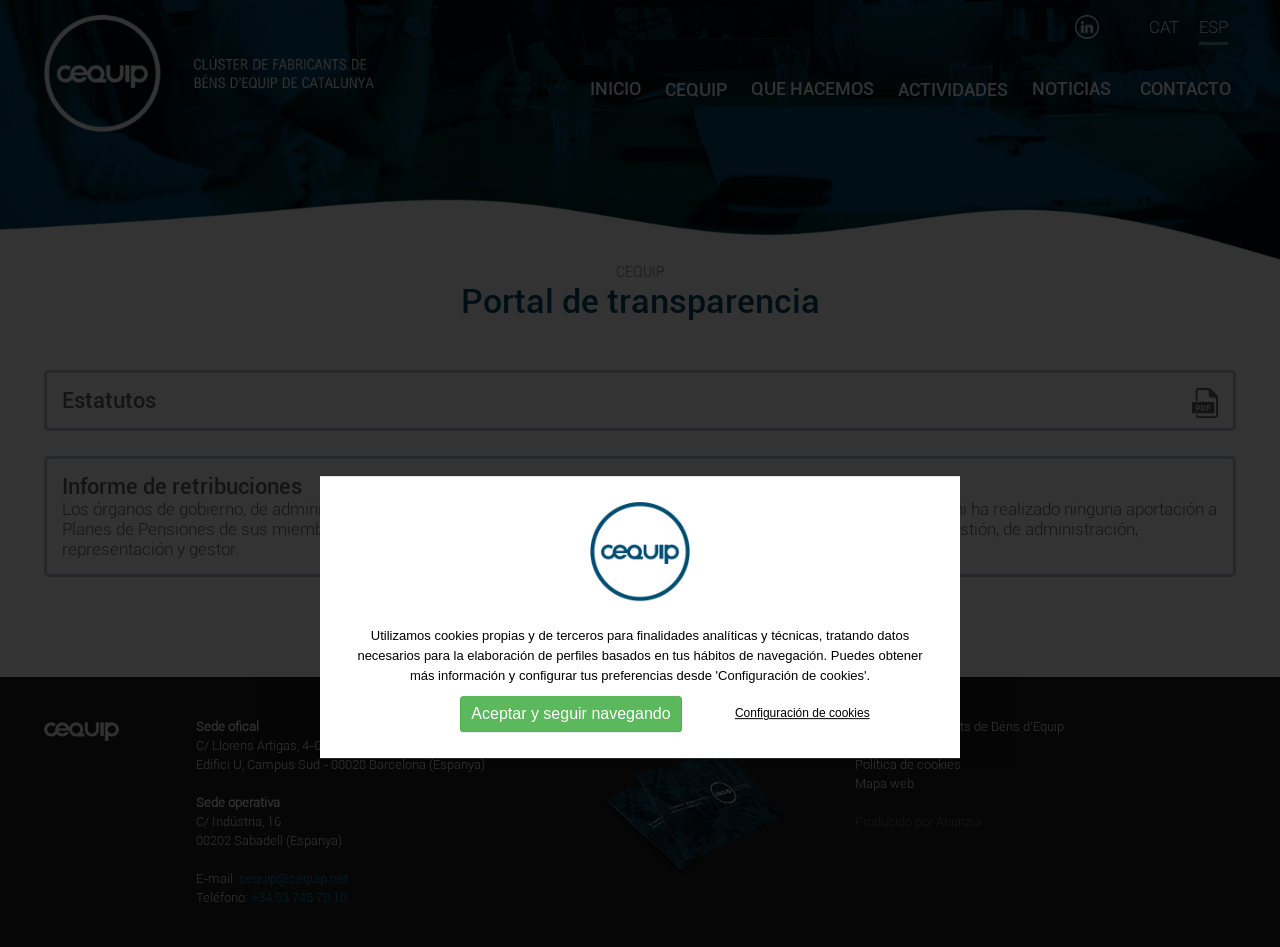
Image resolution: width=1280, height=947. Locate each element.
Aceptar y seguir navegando (570, 776)
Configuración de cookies (802, 776)
